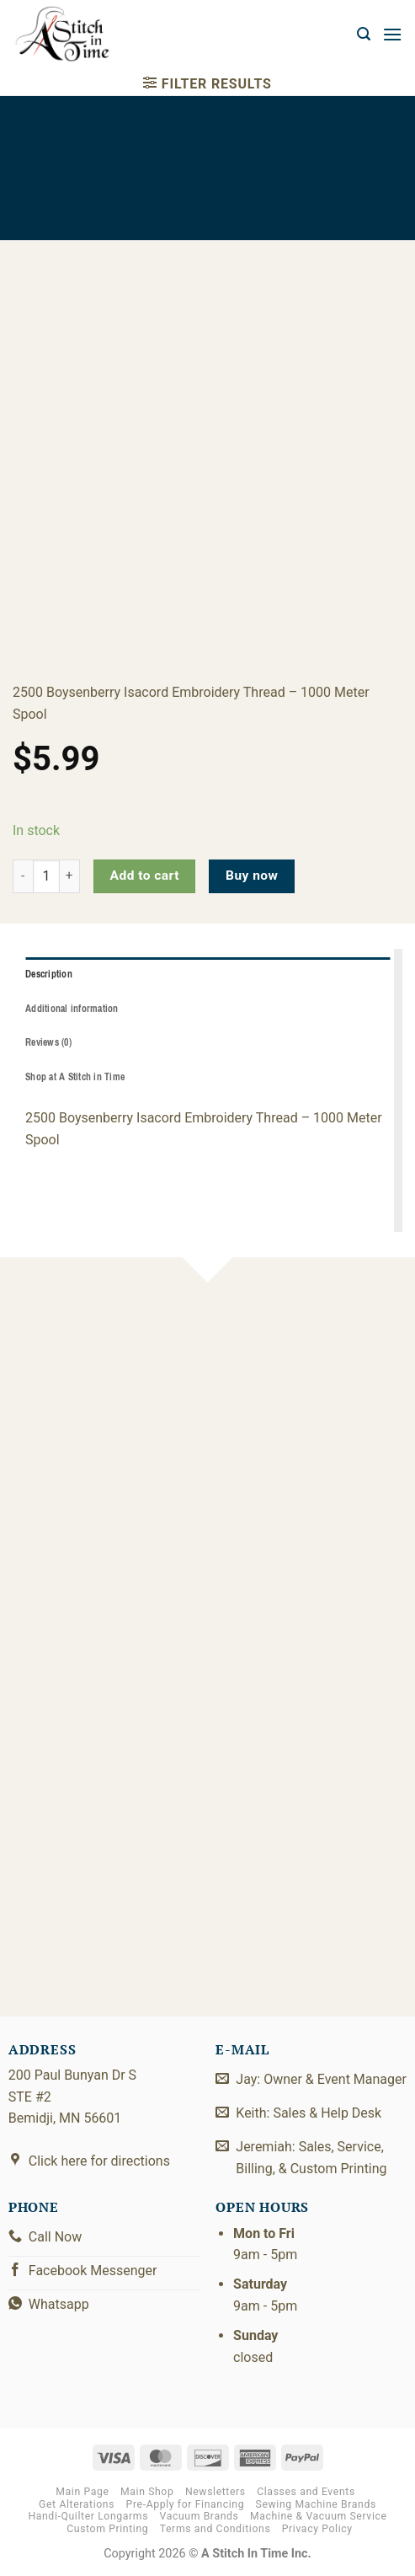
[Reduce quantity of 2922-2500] (23, 876)
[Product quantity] (46, 876)
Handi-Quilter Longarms (88, 2516)
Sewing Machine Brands (316, 2504)
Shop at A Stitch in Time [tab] (75, 1077)
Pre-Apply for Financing (185, 2504)
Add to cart (144, 875)
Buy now (252, 875)
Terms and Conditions (215, 2529)
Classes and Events (306, 2492)
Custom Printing (107, 2529)
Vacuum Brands (199, 2516)
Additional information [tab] (72, 1008)
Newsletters (215, 2492)
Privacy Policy (317, 2529)
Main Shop (146, 2492)
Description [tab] (48, 974)
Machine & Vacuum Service (318, 2516)
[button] (363, 34)
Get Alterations (76, 2504)
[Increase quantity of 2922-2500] (70, 876)
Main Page (82, 2492)
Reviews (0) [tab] (48, 1042)
